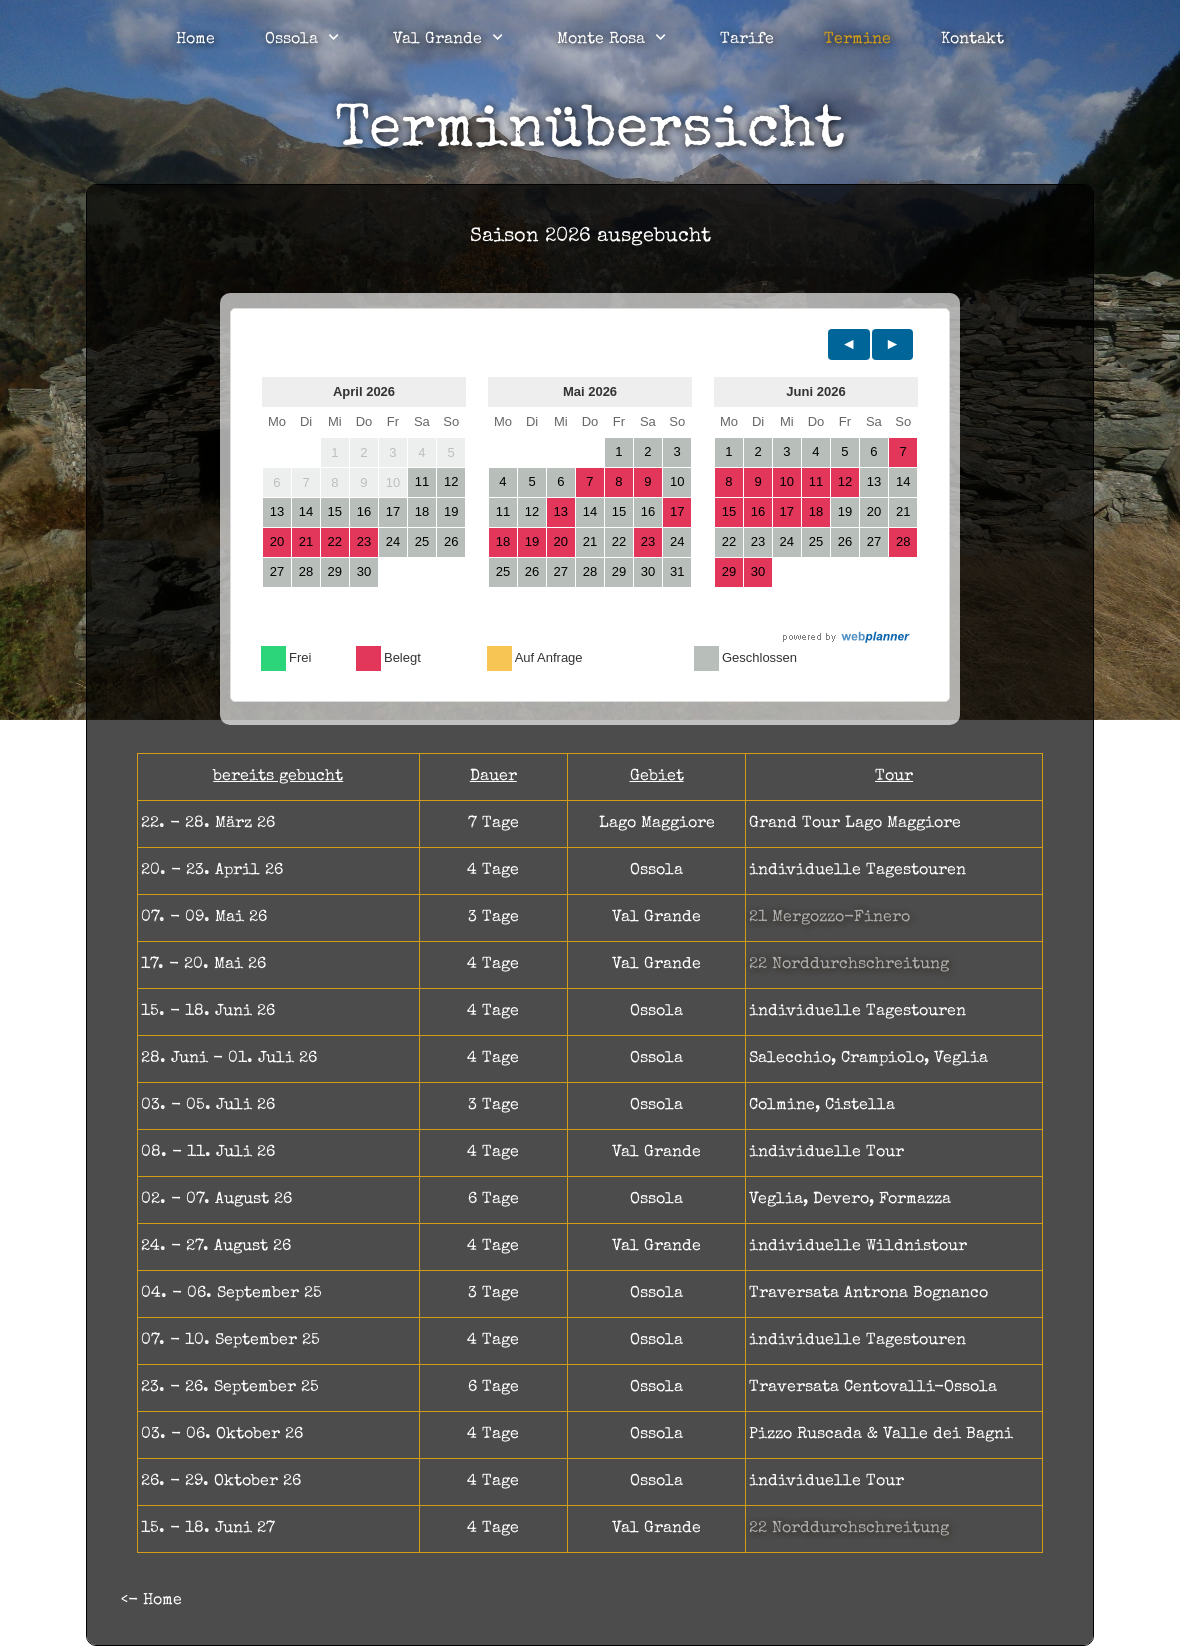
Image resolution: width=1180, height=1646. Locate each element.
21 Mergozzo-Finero (829, 918)
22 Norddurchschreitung (849, 965)
